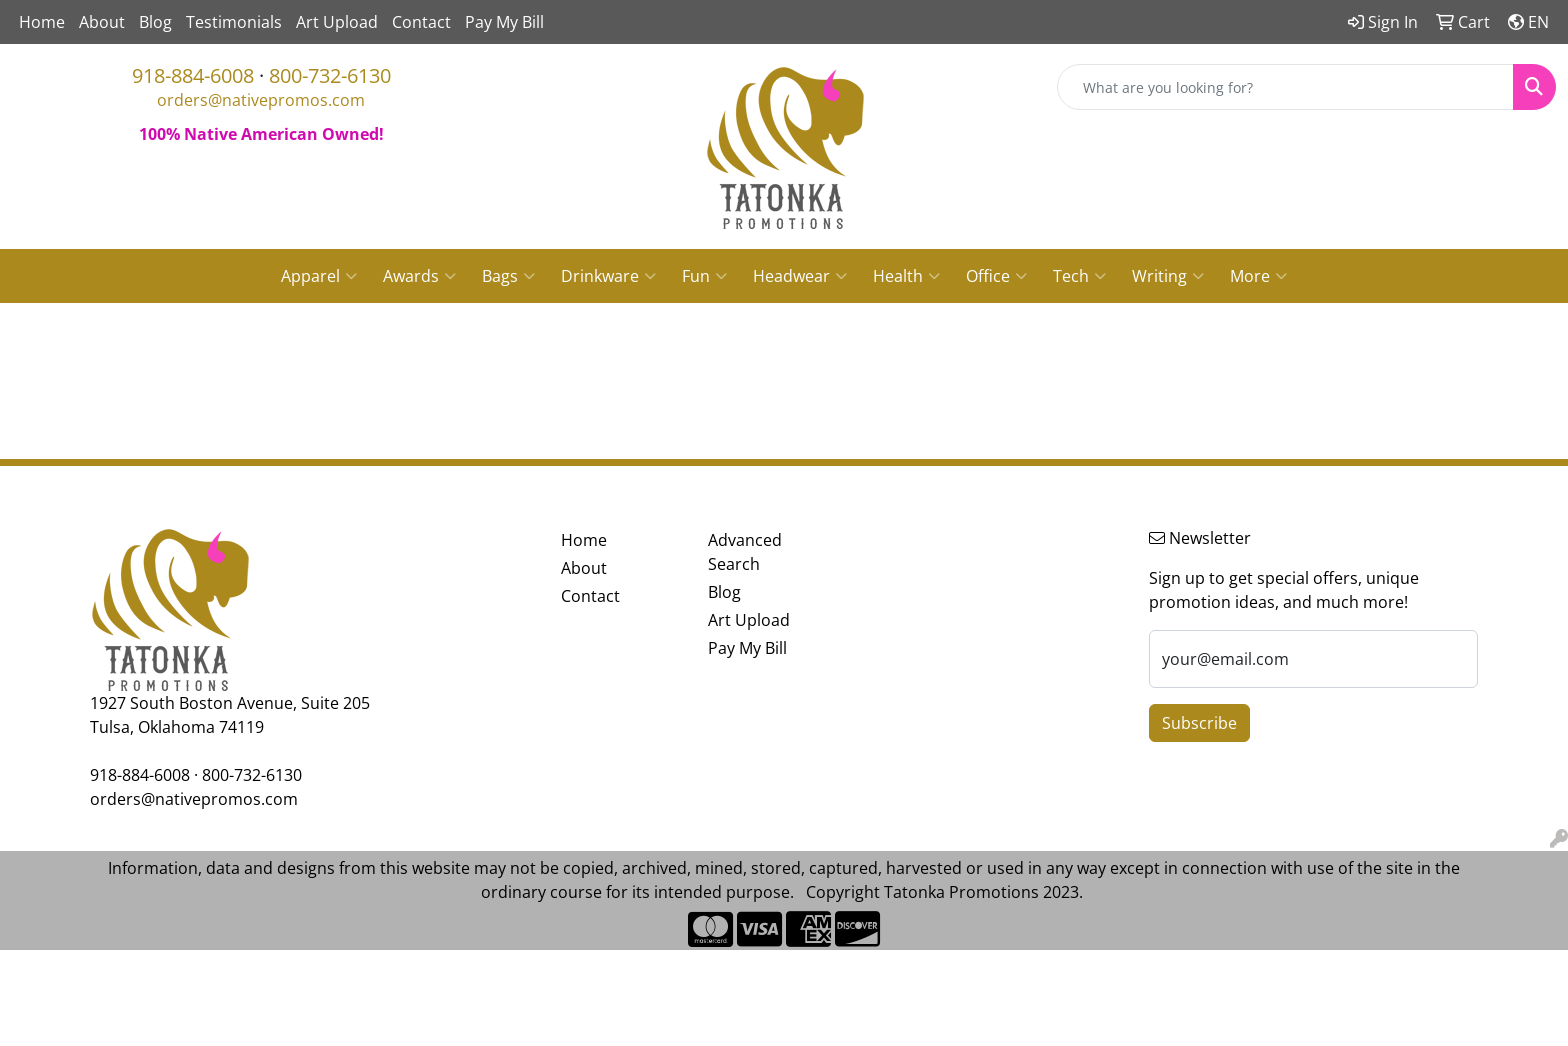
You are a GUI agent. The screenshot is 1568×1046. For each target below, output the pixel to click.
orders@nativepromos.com (261, 100)
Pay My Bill (504, 22)
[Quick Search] (1285, 87)
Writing (1168, 276)
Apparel (319, 276)
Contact (421, 22)
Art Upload (337, 22)
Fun (704, 276)
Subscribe (1199, 723)
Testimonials (234, 22)
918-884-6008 (193, 75)
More (1258, 276)
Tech (1079, 276)
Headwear (800, 276)
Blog (155, 22)
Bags (508, 276)
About (102, 22)
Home (42, 22)
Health (906, 276)
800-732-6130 (330, 75)
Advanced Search (745, 552)
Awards (419, 276)
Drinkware (608, 276)
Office (996, 276)
